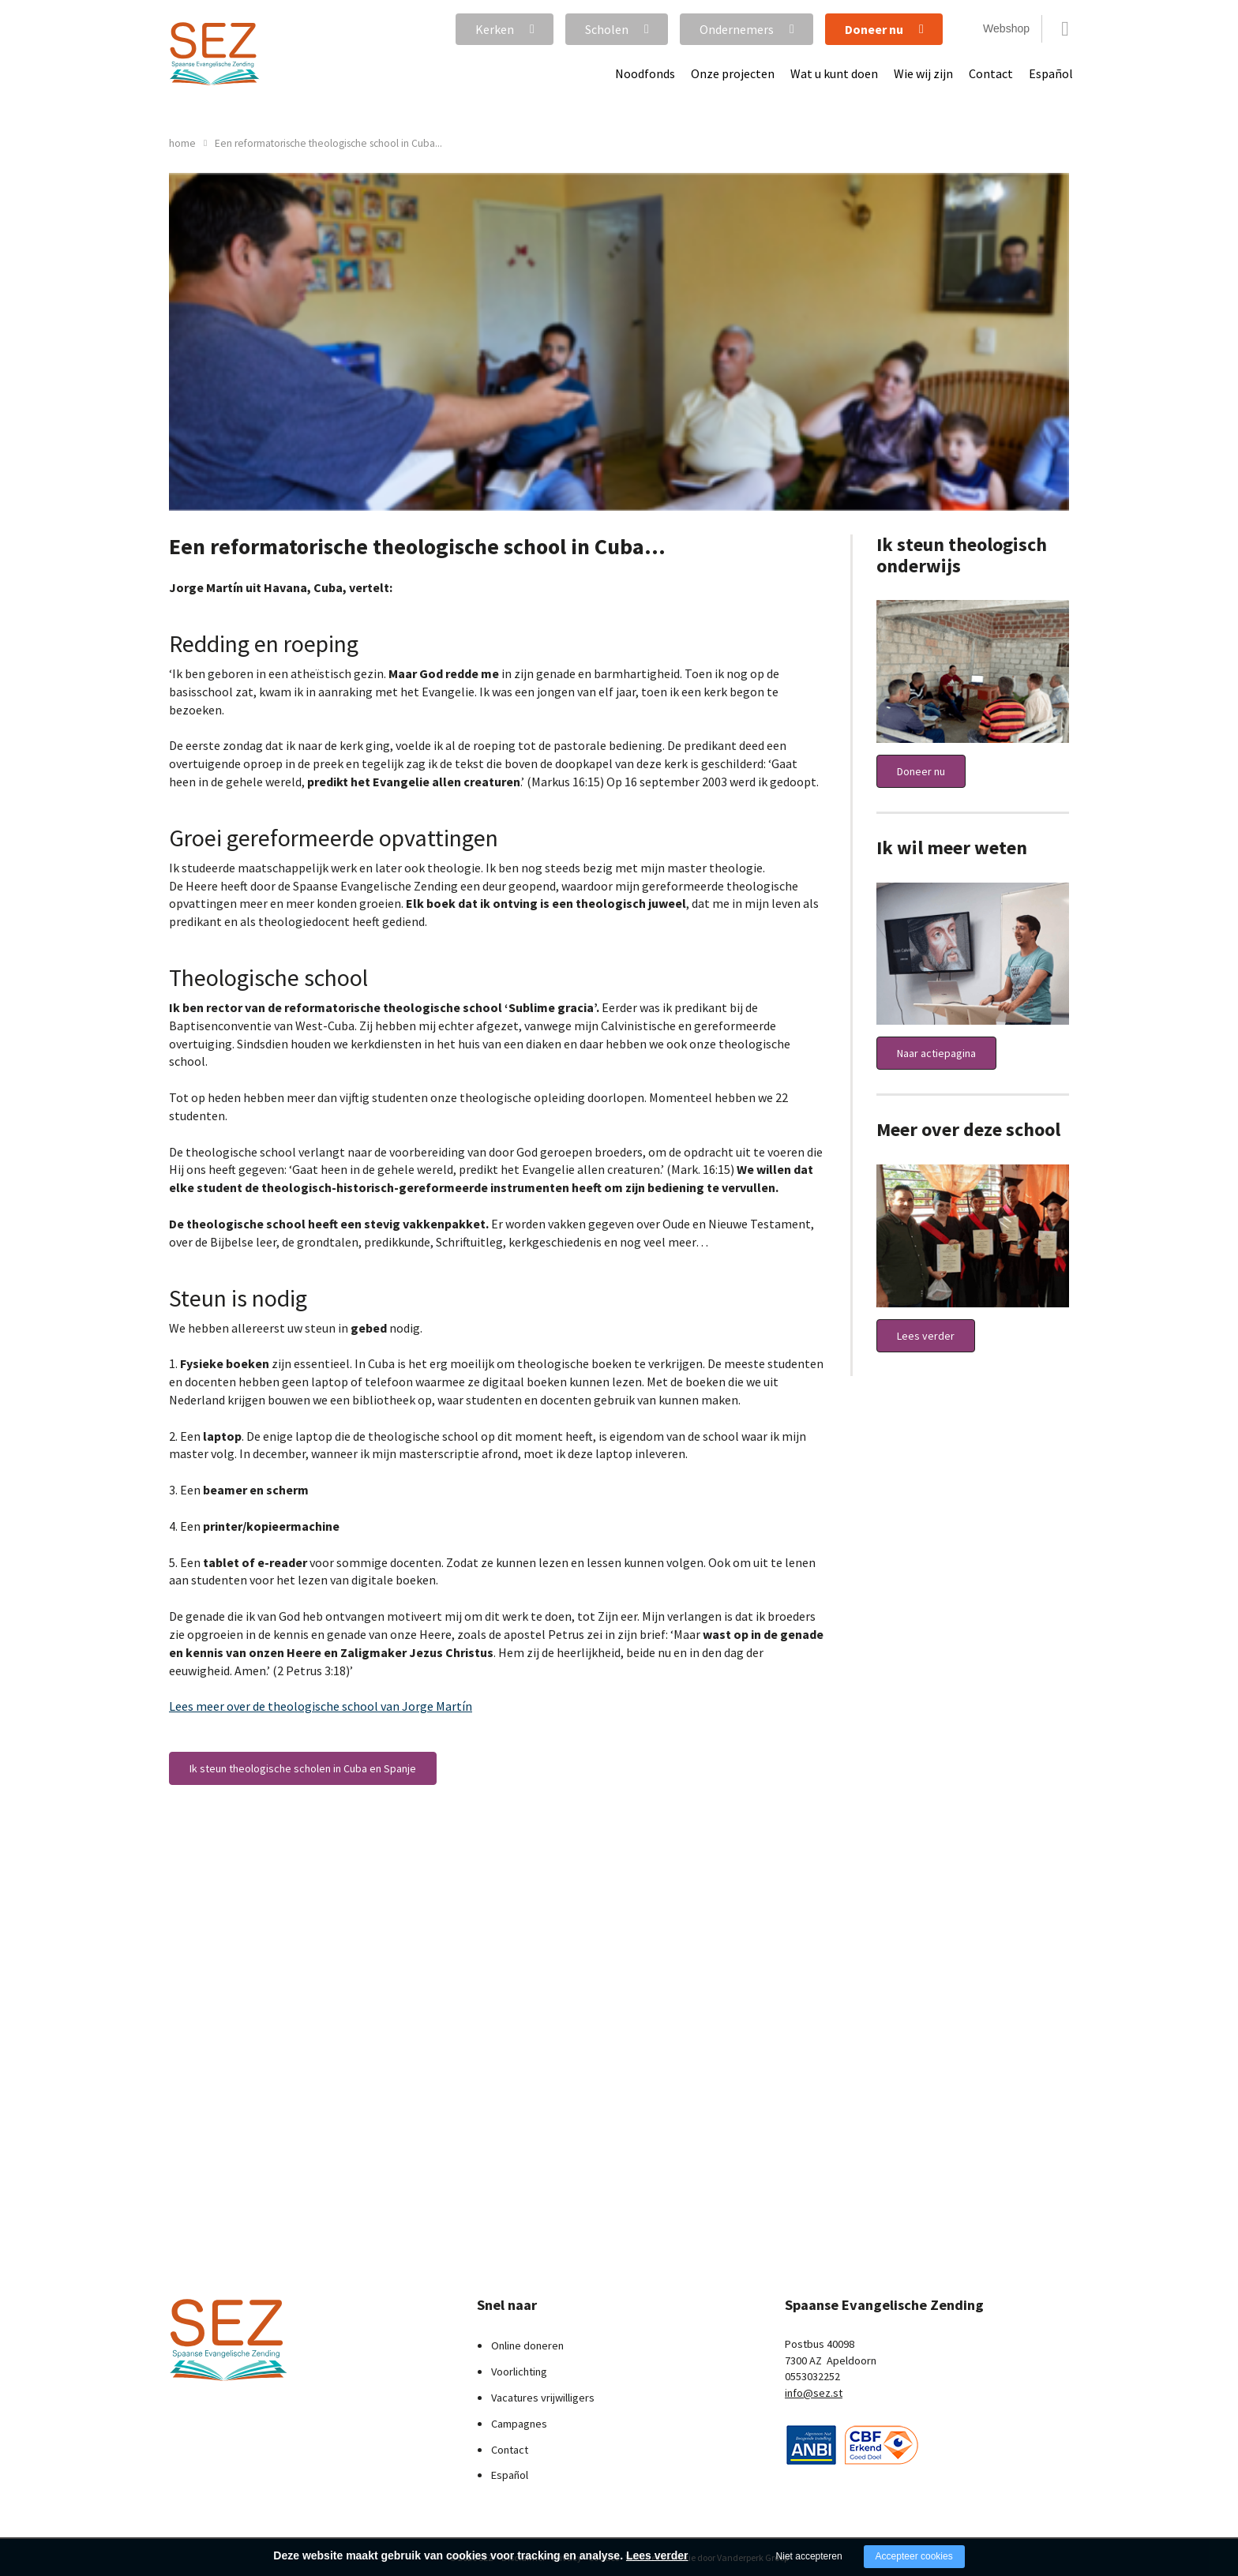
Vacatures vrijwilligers (543, 2397)
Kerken (494, 29)
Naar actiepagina (936, 1053)
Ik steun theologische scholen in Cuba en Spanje (302, 1768)
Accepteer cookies (914, 2556)
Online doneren (527, 2345)
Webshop (1006, 28)
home (182, 143)
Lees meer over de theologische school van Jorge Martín (320, 1706)
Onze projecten (733, 73)
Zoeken (1065, 29)
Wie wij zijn (923, 73)
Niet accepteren (809, 2556)
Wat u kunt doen (834, 73)
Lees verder (926, 1336)
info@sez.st (813, 2393)
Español (1051, 73)
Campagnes (519, 2424)
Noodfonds (645, 73)
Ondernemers (737, 29)
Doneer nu (874, 29)
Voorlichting (519, 2371)
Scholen (606, 29)
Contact (991, 73)
